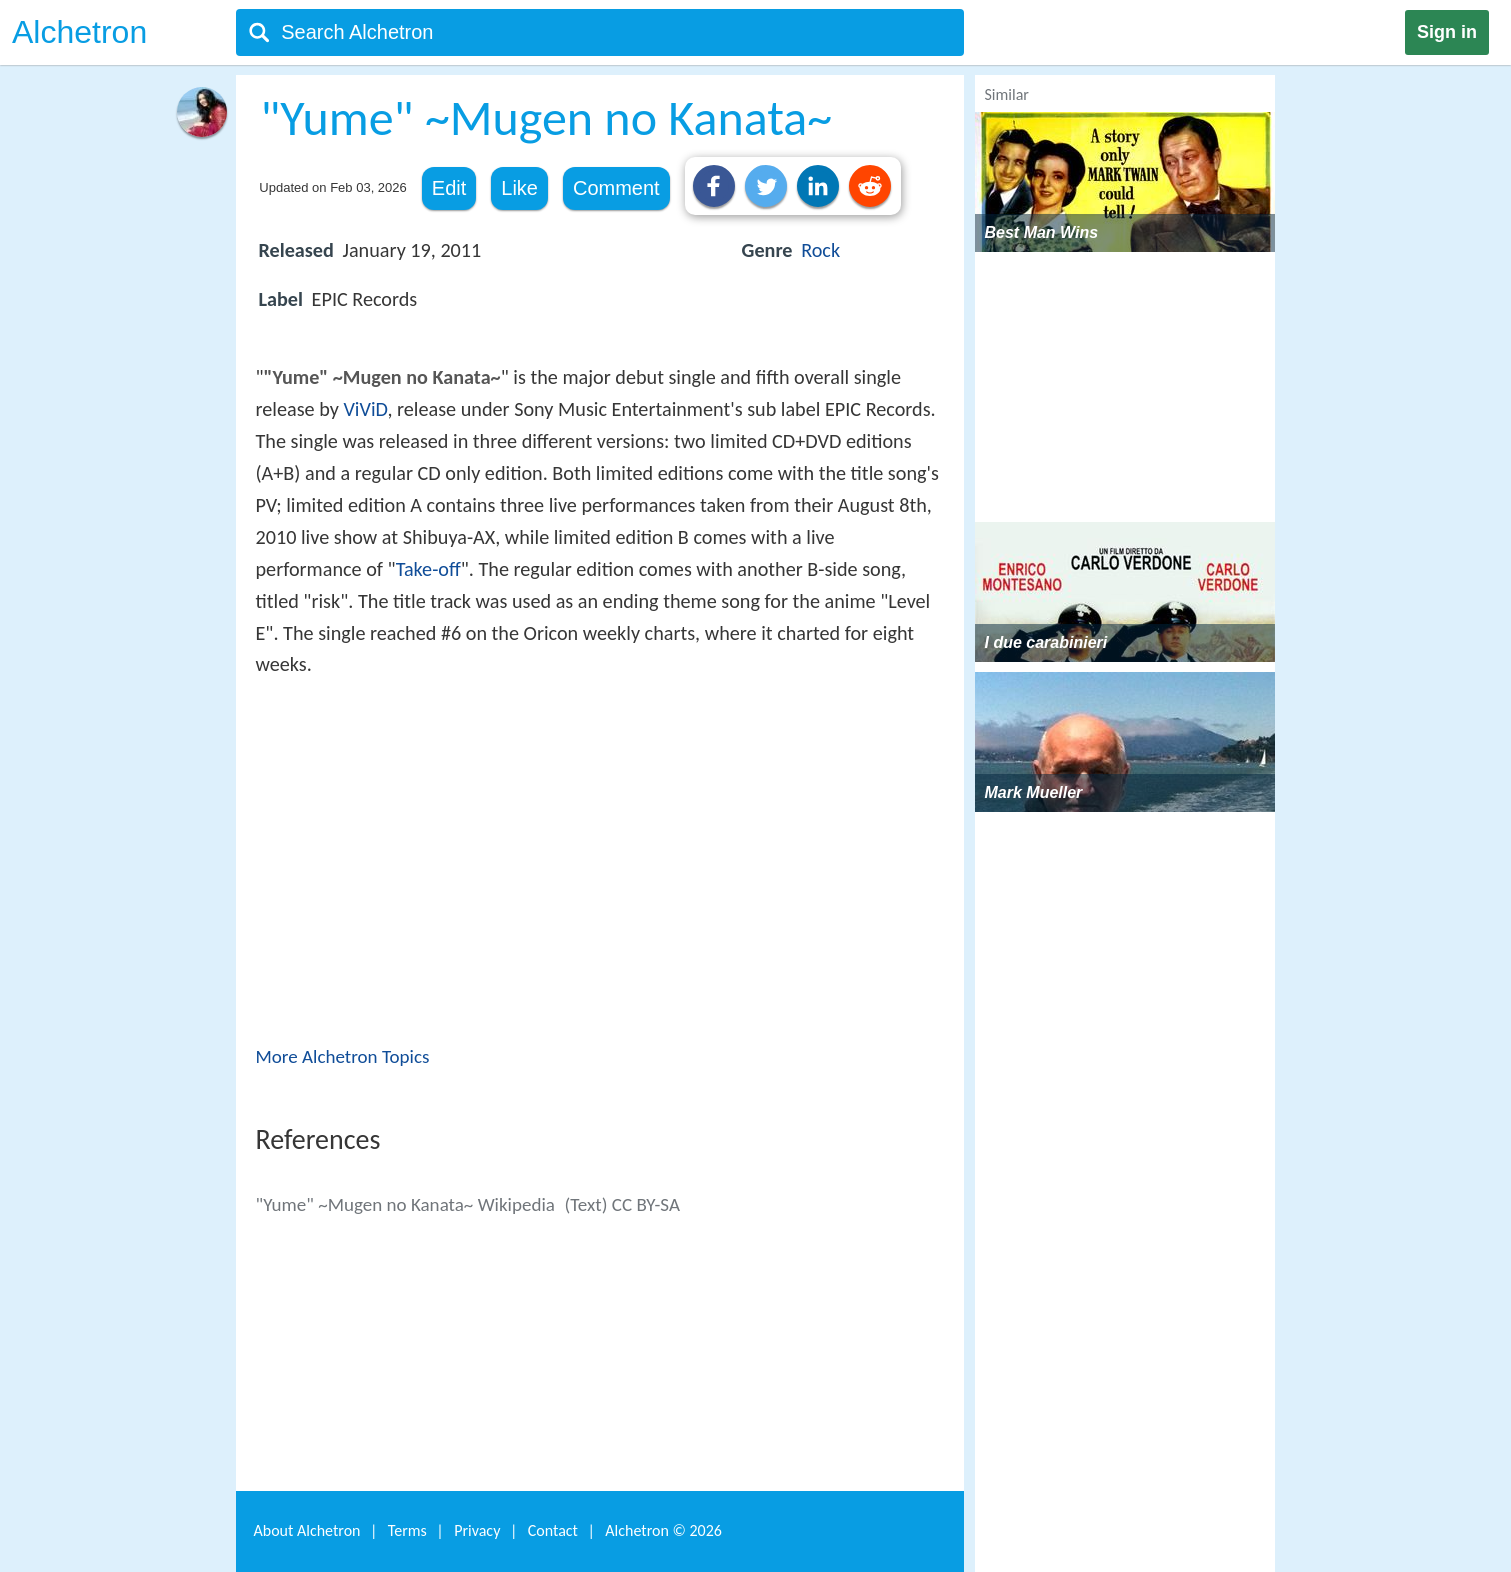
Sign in (1447, 32)
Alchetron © (663, 1530)
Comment (616, 188)
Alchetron (79, 32)
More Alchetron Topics (343, 1056)
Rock (820, 250)
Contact (553, 1530)
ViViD (365, 409)
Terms (407, 1530)
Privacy (477, 1530)
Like (519, 188)
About (307, 1530)
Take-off (428, 569)
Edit (449, 188)
